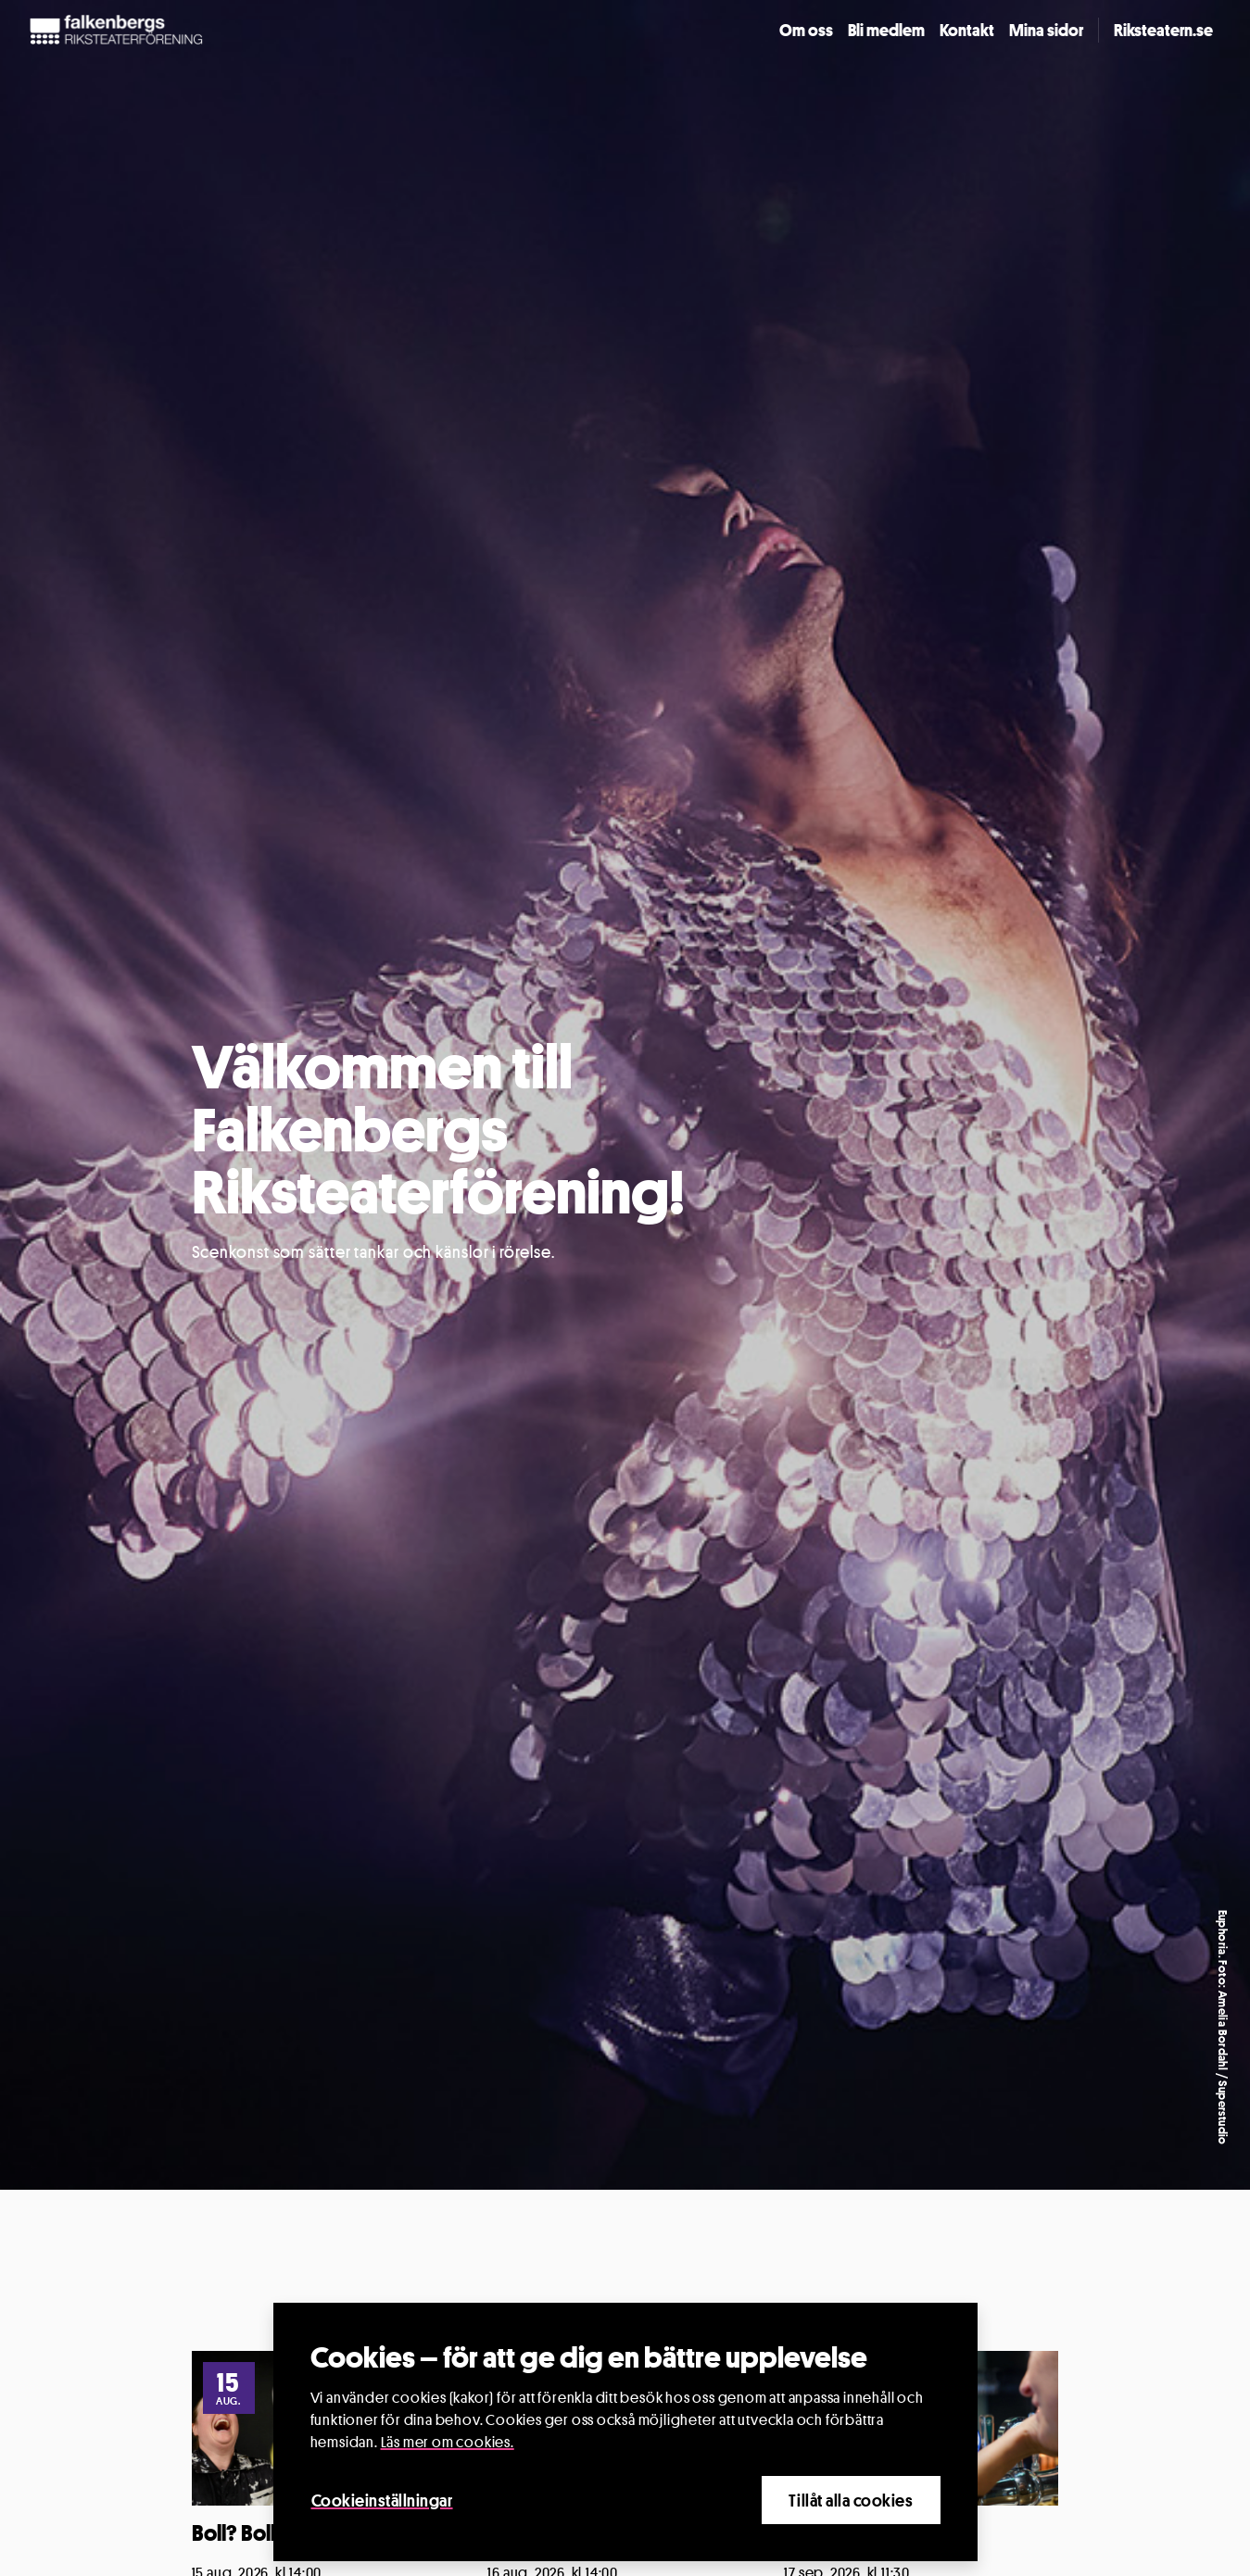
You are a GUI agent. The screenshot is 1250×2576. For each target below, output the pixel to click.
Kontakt (967, 30)
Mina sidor (1046, 30)
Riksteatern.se (1163, 30)
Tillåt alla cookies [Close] (851, 2500)
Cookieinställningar (382, 2500)
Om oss (806, 30)
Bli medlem (886, 30)
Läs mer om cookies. (447, 2442)
